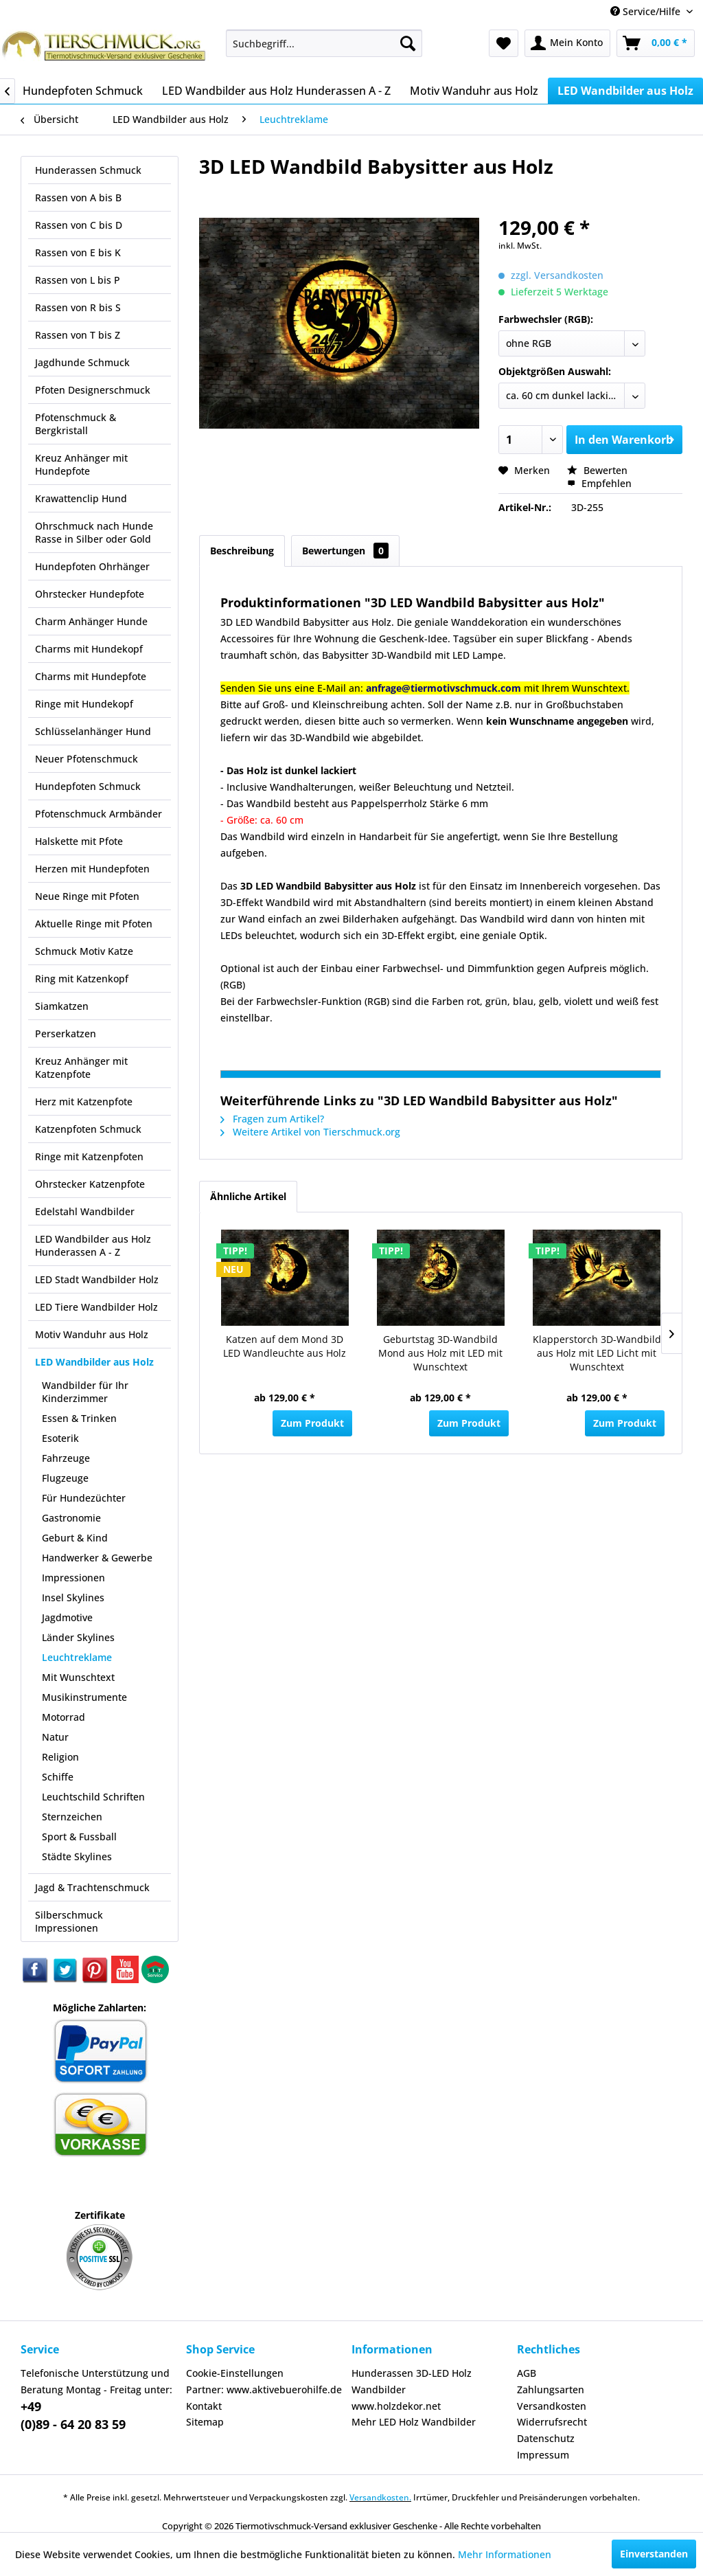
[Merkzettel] (503, 43)
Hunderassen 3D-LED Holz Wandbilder (412, 2381)
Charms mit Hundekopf (89, 648)
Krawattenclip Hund (81, 498)
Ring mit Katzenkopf (81, 978)
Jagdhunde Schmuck (82, 362)
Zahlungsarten (550, 2389)
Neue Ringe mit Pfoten (87, 896)
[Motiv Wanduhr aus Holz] (474, 91)
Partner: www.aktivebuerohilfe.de (264, 2389)
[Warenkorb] (655, 43)
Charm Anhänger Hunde (91, 621)
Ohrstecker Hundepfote (89, 593)
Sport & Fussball (79, 1836)
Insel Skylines (73, 1597)
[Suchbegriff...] (324, 43)
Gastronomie (71, 1517)
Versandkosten (551, 2406)
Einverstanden (654, 2553)
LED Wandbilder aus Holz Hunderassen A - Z (93, 1245)
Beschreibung (242, 550)
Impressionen (73, 1577)
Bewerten (597, 470)
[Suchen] (407, 43)
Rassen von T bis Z (77, 334)
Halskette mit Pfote (79, 841)
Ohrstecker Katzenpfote (90, 1183)
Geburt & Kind (75, 1537)
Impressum (543, 2454)
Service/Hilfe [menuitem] (646, 11)
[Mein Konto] (567, 43)
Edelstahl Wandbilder (85, 1211)
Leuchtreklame (77, 1657)
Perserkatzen (65, 1033)
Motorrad (63, 1717)
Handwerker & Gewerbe (97, 1557)
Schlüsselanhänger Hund (93, 731)
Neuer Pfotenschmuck (86, 758)
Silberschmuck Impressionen (69, 1921)
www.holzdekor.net (396, 2406)
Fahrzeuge (66, 1458)
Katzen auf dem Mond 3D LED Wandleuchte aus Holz (284, 1346)
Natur (55, 1736)
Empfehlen (599, 483)
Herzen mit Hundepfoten (92, 868)
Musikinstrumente (84, 1697)
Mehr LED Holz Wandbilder (414, 2421)
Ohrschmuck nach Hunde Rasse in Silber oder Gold (94, 532)
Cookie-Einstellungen (235, 2373)
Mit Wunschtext (78, 1677)
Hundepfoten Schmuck (88, 786)
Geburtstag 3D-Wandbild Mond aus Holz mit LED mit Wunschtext (440, 1353)
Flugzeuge (65, 1477)
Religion (60, 1756)
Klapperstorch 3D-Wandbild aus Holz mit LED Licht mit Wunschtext (597, 1353)
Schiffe (57, 1776)
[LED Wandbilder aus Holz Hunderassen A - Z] (276, 91)
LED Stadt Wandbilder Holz (97, 1279)
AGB (526, 2373)
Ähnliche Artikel (248, 1196)
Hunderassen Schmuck (88, 170)
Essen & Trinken (79, 1418)
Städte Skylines (77, 1856)
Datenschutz (546, 2438)
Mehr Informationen (504, 2554)
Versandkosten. (380, 2497)
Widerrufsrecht (552, 2421)
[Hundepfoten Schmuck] (82, 91)
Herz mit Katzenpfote (83, 1101)
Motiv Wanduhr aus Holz (91, 1334)
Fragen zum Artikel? (272, 1118)
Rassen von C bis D (78, 224)
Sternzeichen (72, 1816)
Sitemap (205, 2421)
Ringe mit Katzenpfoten (89, 1156)
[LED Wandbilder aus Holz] (625, 91)
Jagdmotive (67, 1617)
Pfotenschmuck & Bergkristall (75, 424)
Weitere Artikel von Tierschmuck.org (310, 1131)
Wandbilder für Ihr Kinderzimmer (85, 1392)
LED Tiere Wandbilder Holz (96, 1306)
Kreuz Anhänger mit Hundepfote (81, 464)
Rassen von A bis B (78, 197)
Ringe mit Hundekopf (84, 703)
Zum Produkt (312, 1423)
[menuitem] (324, 43)
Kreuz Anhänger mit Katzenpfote (81, 1067)
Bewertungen (345, 550)
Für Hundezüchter (84, 1497)
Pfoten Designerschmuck (92, 389)
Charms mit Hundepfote (90, 676)
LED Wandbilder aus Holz (94, 1361)
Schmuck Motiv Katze (84, 951)
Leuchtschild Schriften (93, 1796)
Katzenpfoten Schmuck (88, 1129)
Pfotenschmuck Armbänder (98, 813)
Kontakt (204, 2406)
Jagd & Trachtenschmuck (92, 1887)
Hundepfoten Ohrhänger (92, 566)
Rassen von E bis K (78, 252)
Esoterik (60, 1438)
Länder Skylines (78, 1637)
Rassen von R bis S (78, 307)
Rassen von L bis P (77, 279)
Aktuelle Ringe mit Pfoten (93, 923)
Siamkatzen (62, 1006)
